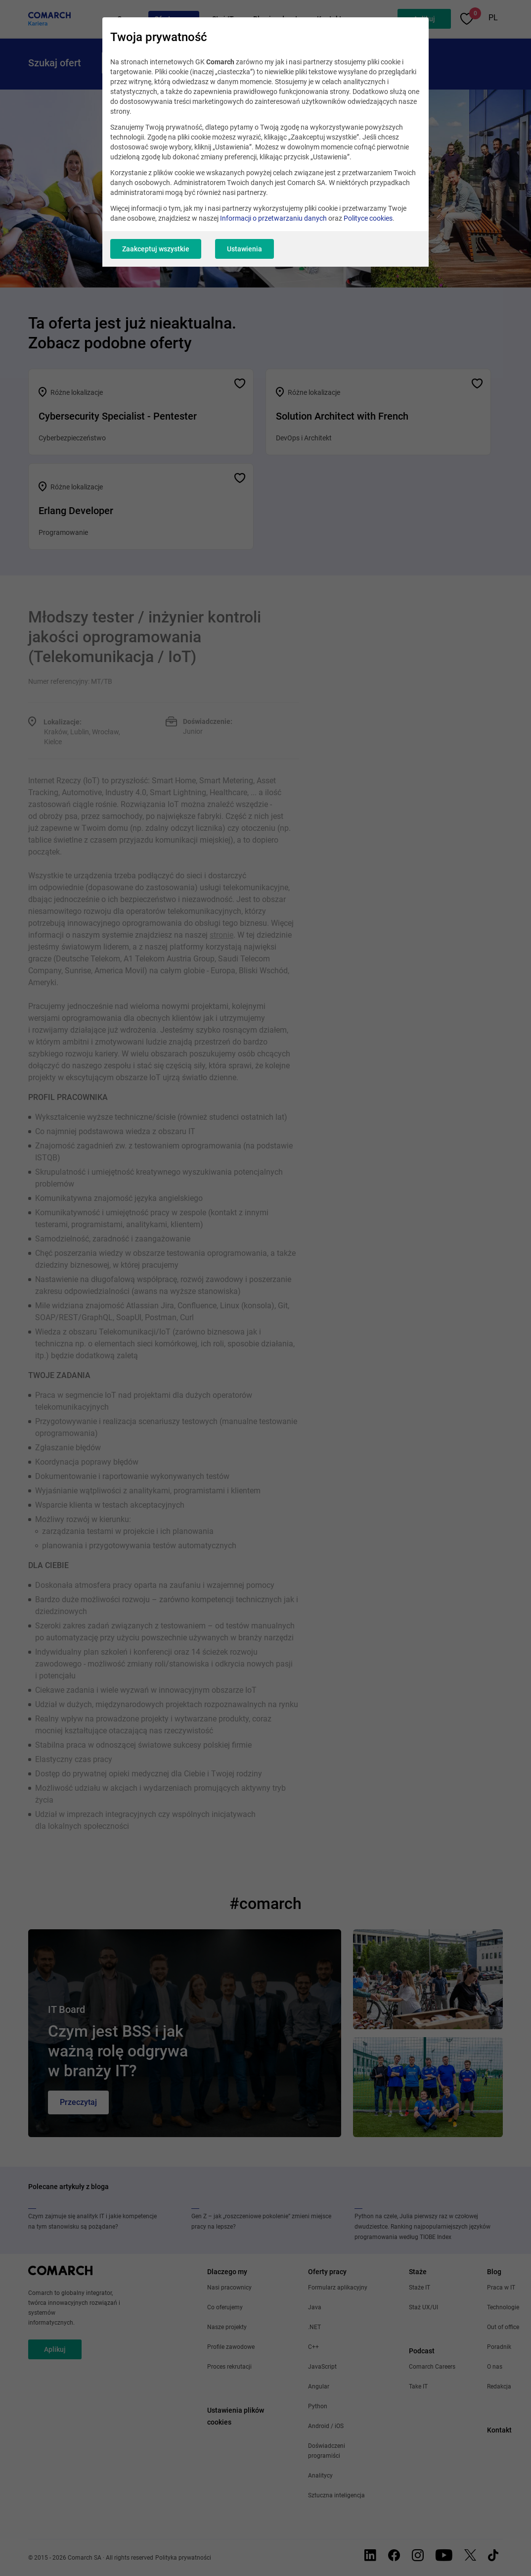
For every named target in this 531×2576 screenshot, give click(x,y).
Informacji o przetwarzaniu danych (273, 218)
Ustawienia (244, 249)
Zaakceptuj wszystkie (155, 249)
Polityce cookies (368, 218)
